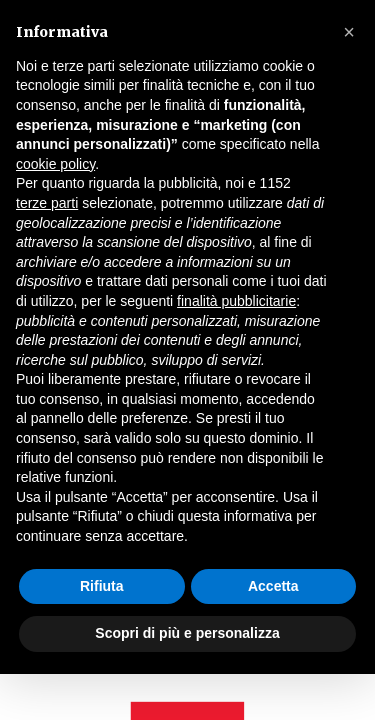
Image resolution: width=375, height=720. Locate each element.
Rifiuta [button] (102, 586)
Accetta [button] (273, 586)
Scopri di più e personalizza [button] (187, 633)
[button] (349, 32)
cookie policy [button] (55, 164)
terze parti (47, 203)
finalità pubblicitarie (236, 301)
